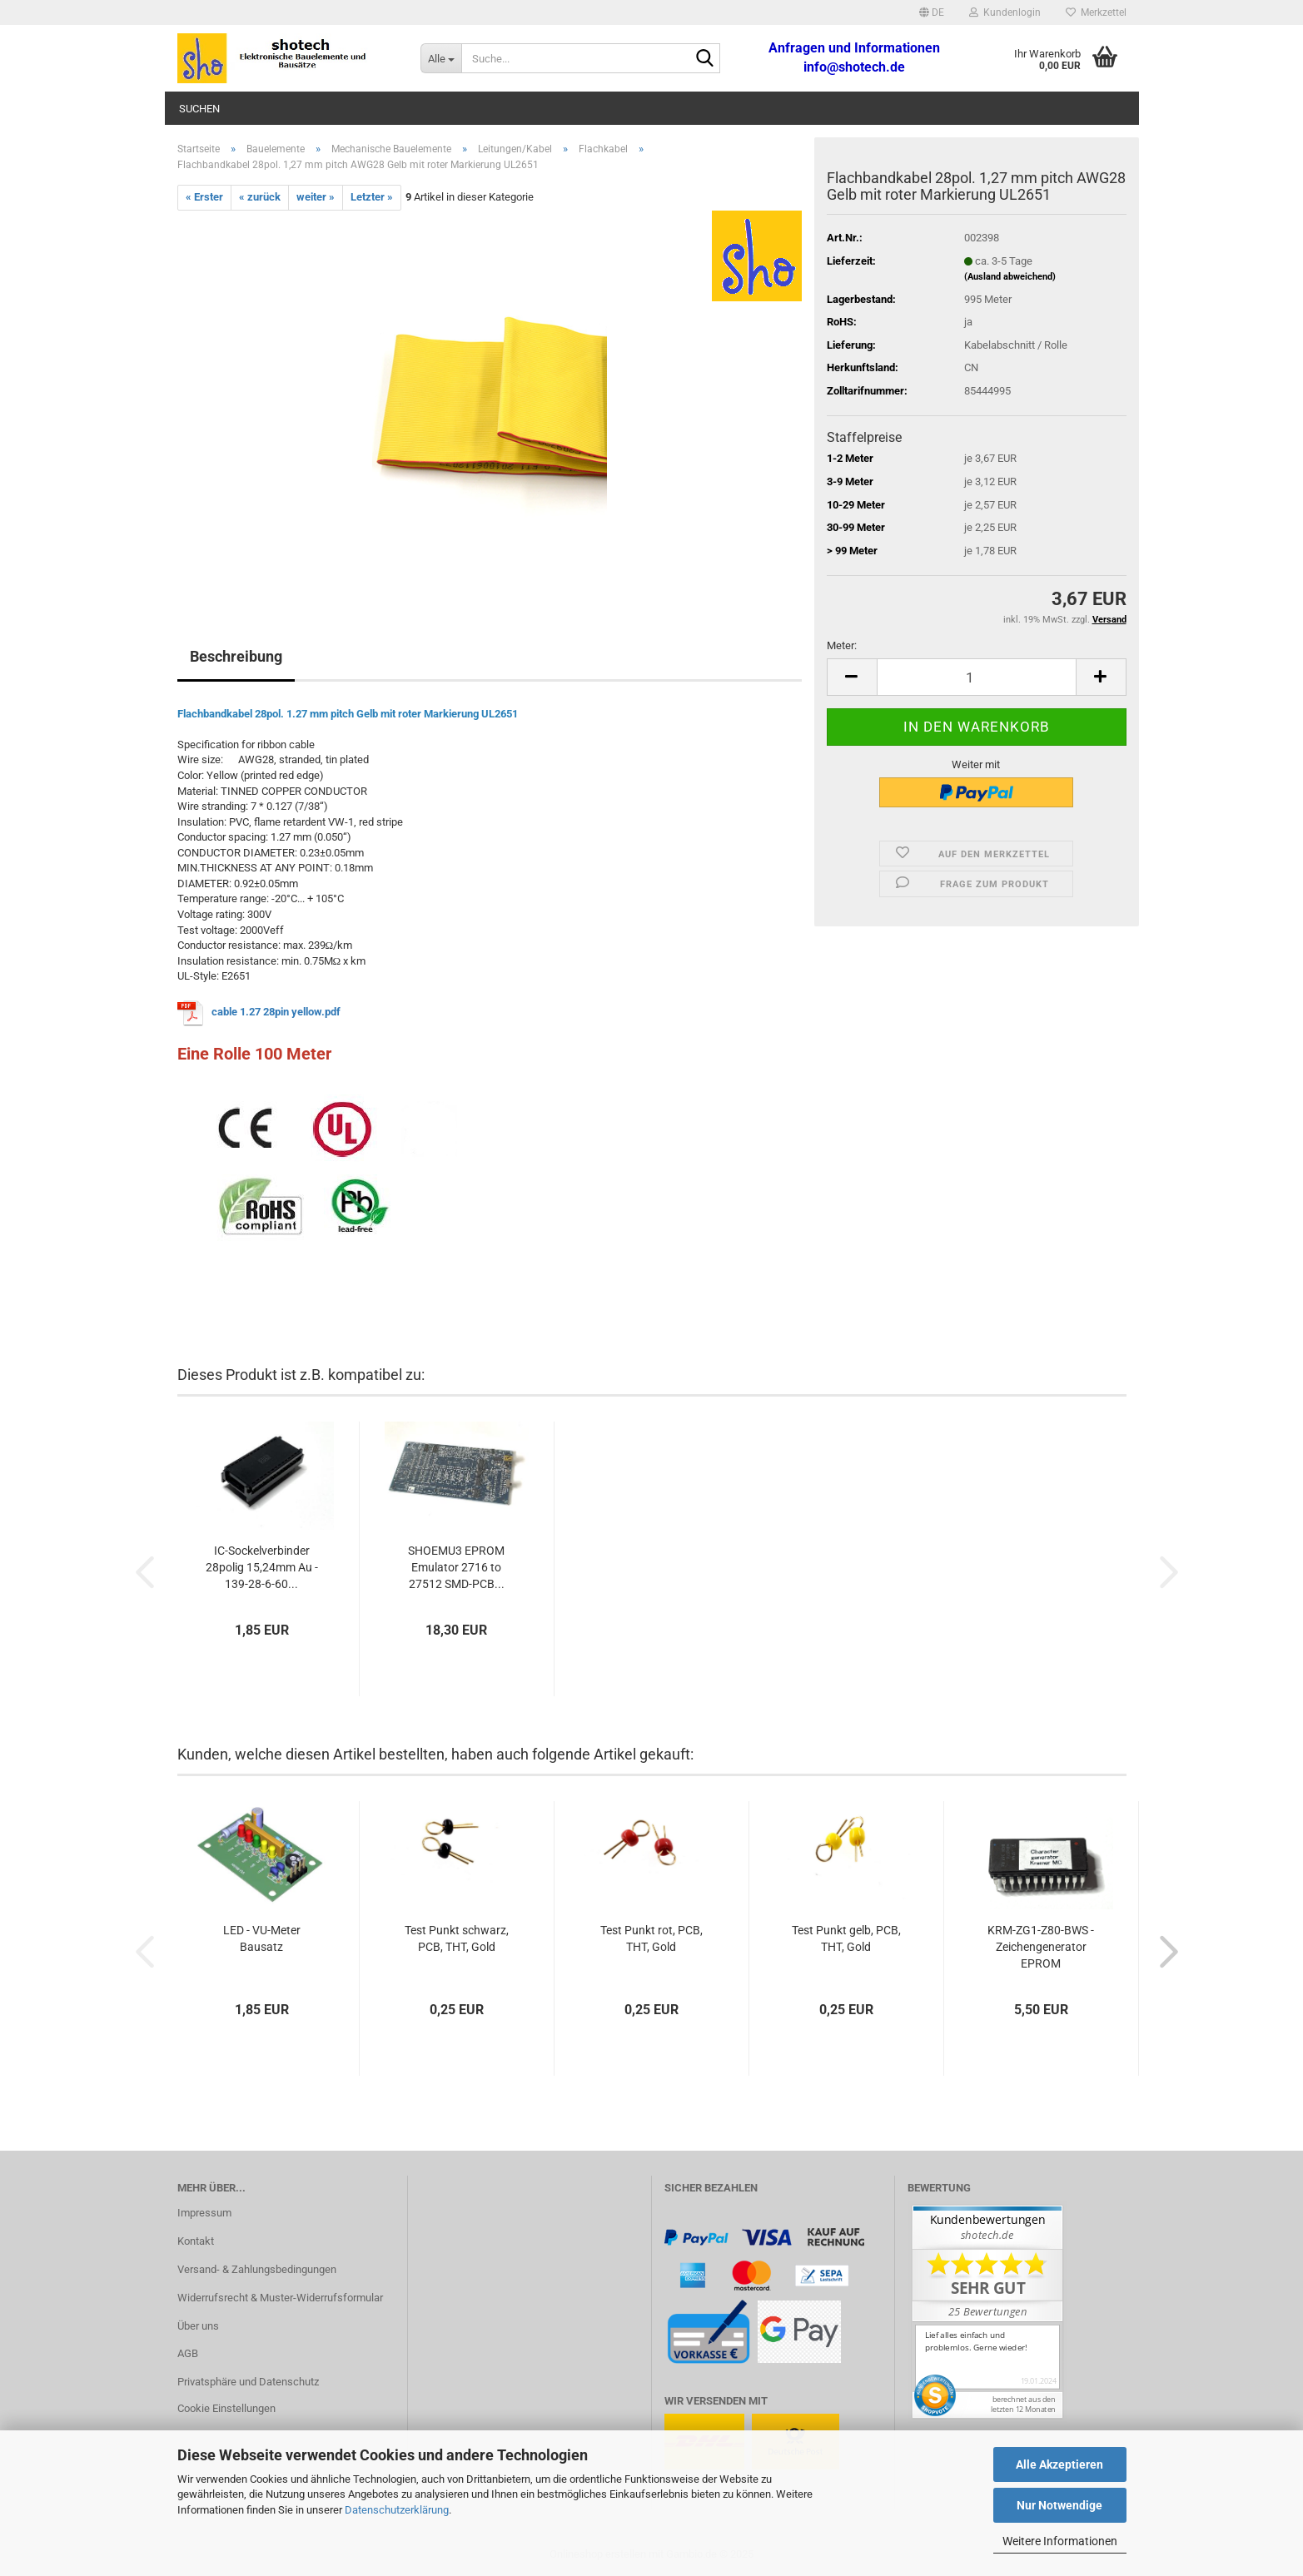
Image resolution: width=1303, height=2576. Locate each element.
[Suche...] (440, 58)
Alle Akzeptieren (1059, 2464)
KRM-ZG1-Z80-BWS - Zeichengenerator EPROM (1040, 1946)
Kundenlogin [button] (1005, 12)
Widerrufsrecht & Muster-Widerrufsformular (280, 2297)
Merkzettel (1096, 12)
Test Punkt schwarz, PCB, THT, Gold (457, 1938)
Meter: (842, 645)
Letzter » (372, 197)
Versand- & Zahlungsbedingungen (256, 2269)
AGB (187, 2353)
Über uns (198, 2326)
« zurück (260, 197)
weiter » (315, 197)
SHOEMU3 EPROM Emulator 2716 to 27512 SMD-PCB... (456, 1567)
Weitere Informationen (1059, 2541)
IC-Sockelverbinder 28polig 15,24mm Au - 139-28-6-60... (262, 1567)
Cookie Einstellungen (226, 2408)
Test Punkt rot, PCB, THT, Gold (651, 1938)
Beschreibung (236, 656)
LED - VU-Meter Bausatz (262, 1938)
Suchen (199, 108)
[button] (932, 12)
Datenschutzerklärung (397, 2510)
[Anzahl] (977, 677)
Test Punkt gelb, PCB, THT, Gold (846, 1938)
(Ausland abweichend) (1010, 276)
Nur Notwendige (1059, 2505)
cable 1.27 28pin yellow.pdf (276, 1012)
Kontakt (195, 2241)
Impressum (204, 2212)
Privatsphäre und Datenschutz (248, 2381)
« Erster (204, 197)
